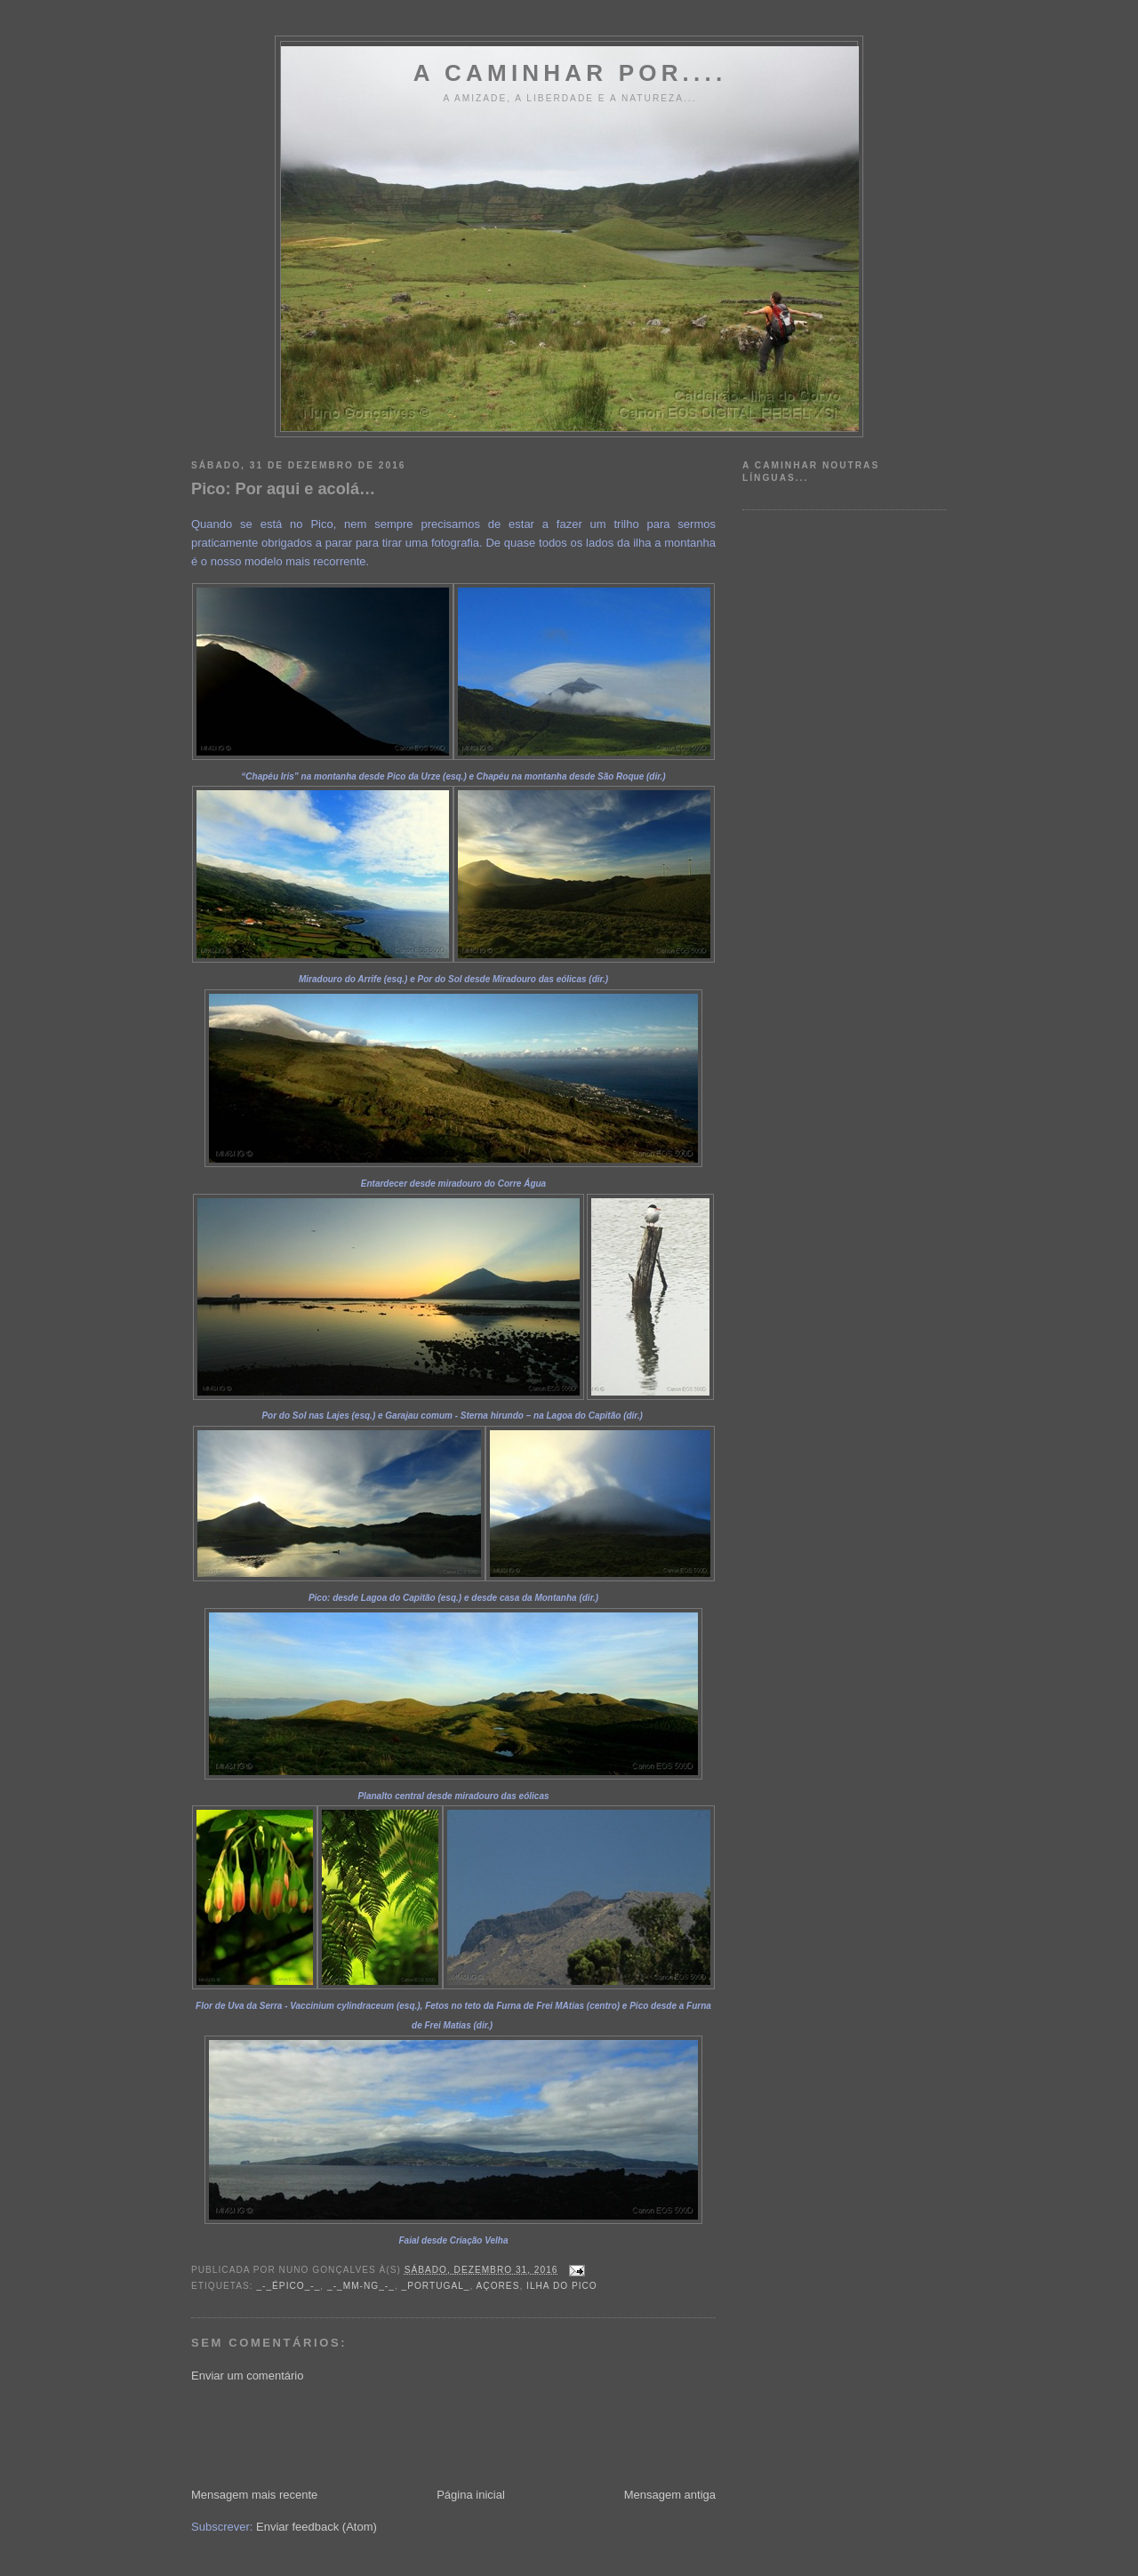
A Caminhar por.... (570, 73)
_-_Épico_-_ (288, 2286)
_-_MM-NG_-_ (361, 2286)
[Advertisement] (514, 2434)
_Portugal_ (436, 2286)
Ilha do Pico (561, 2286)
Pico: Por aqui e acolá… (283, 489)
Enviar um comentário (247, 2375)
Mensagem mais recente (254, 2494)
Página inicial (471, 2494)
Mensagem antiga (670, 2494)
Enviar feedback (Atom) (316, 2526)
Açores (498, 2286)
